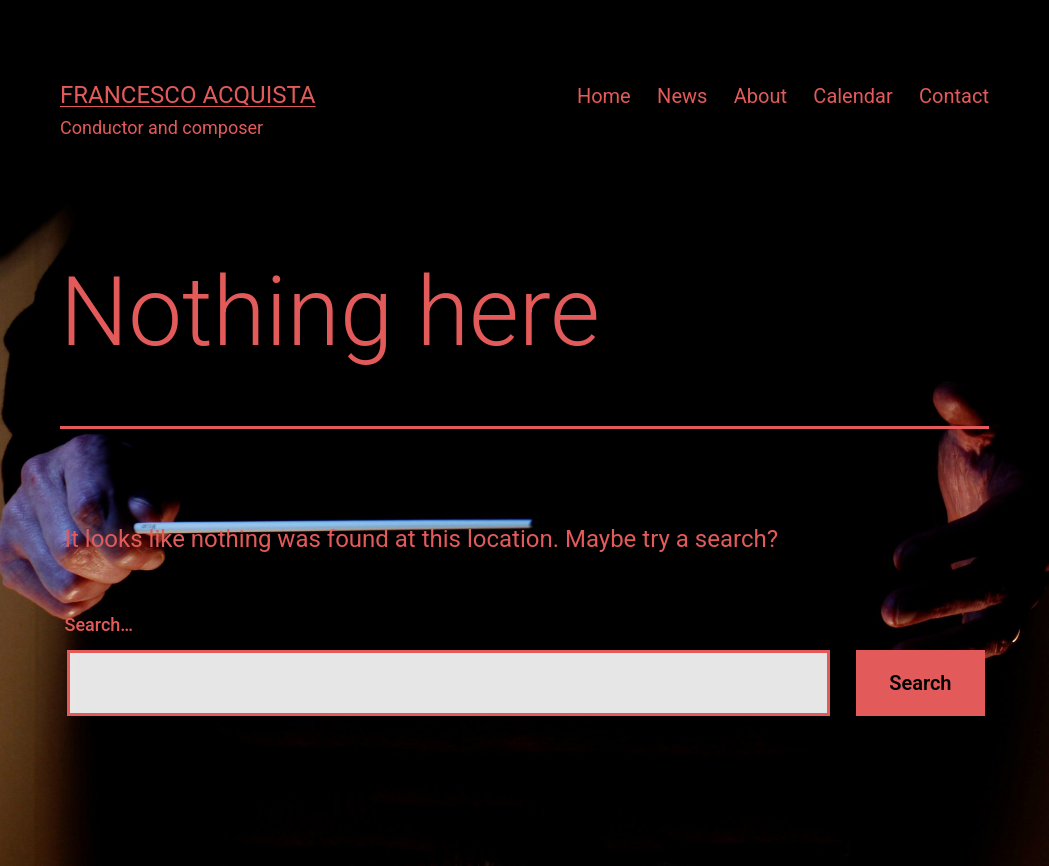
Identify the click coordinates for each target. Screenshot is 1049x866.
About (760, 96)
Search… (99, 624)
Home (604, 96)
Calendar (852, 96)
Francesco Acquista (187, 95)
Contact (954, 96)
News (682, 96)
